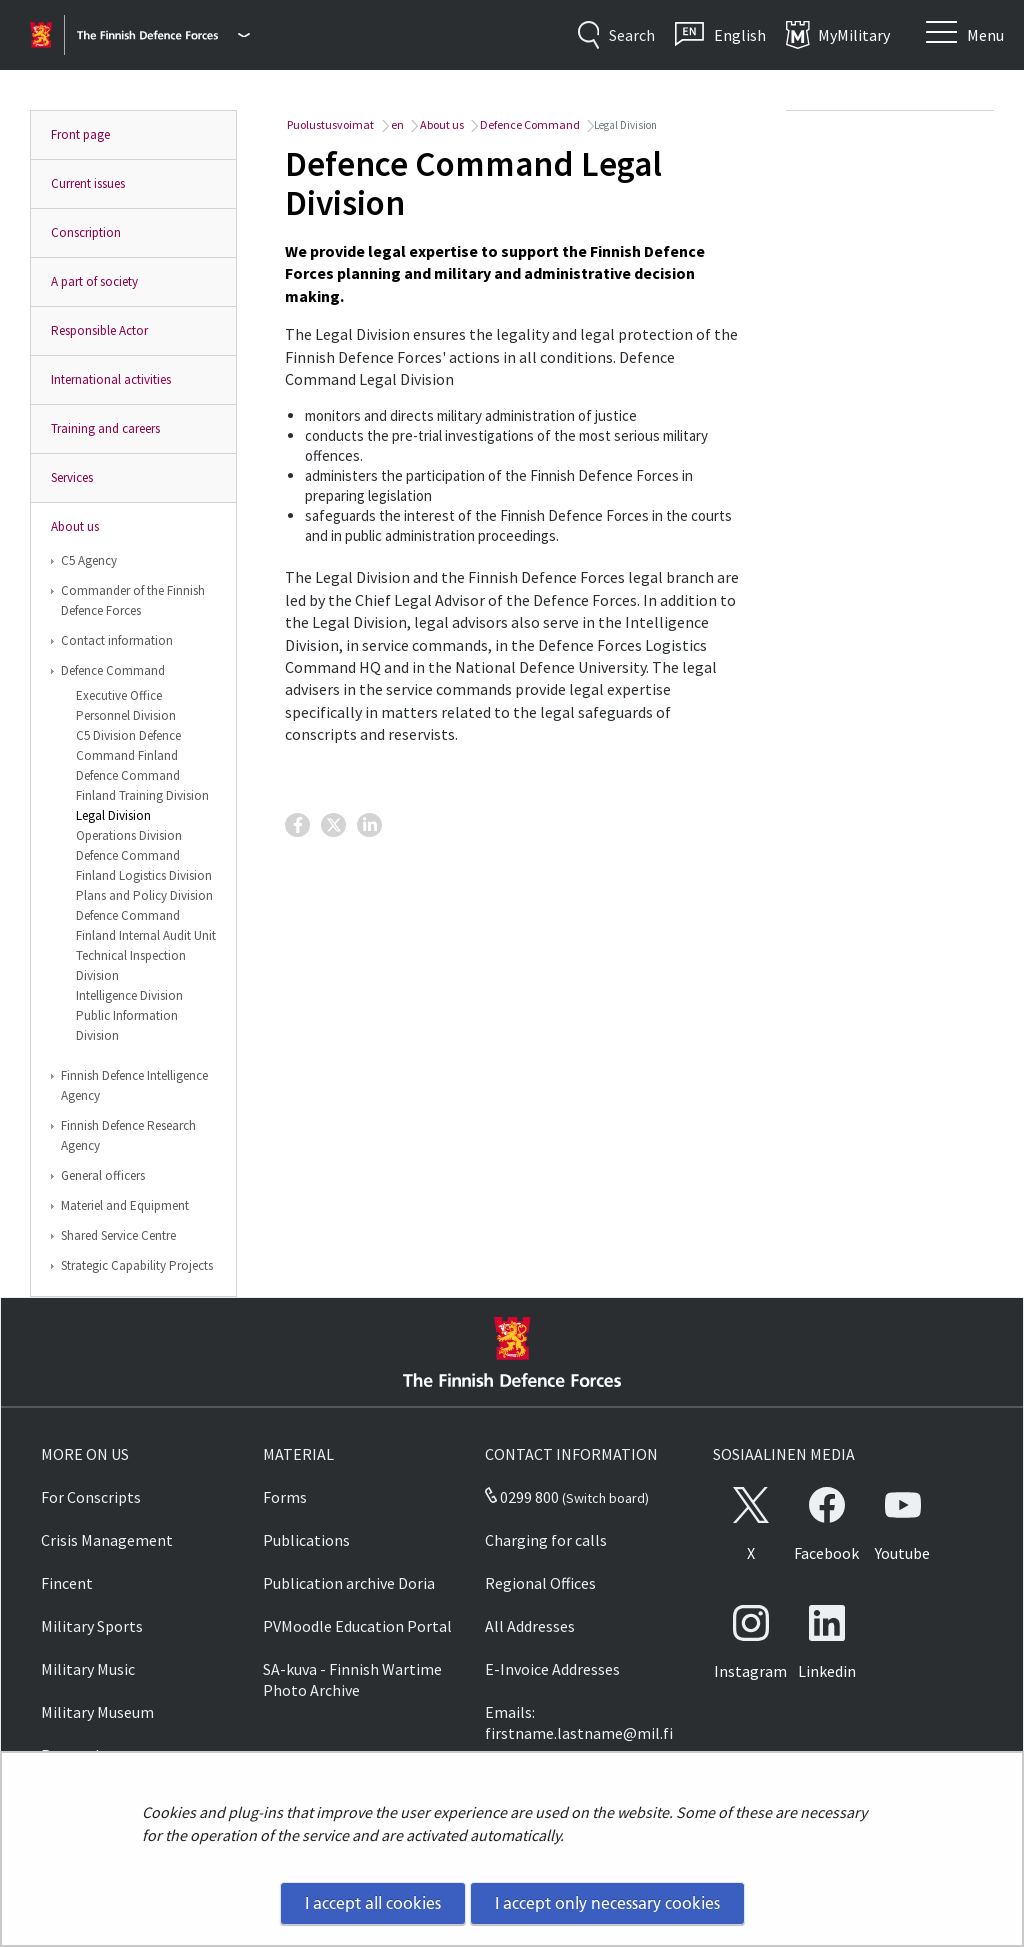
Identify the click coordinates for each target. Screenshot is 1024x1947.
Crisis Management (107, 1540)
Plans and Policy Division (144, 895)
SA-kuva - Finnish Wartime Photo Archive (352, 1679)
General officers (103, 1175)
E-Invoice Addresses (552, 1669)
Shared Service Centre (118, 1235)
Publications (306, 1540)
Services (72, 477)
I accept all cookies (373, 1903)
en (396, 124)
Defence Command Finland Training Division (142, 785)
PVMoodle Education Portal (357, 1626)
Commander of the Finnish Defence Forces (133, 600)
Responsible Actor (99, 330)
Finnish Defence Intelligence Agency (134, 1085)
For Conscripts (91, 1497)
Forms (285, 1497)
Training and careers (105, 428)
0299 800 (522, 1497)
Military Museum (97, 1712)
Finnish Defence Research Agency (128, 1135)
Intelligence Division (129, 995)
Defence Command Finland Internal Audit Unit (146, 925)
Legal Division (113, 815)
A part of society (94, 281)
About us (75, 526)
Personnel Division (126, 715)
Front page (80, 134)
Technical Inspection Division (131, 965)
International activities (111, 379)
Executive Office (119, 695)
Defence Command (113, 670)
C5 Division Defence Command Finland (128, 745)
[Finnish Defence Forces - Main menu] (163, 35)
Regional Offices (540, 1583)
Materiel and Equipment (125, 1205)
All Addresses (530, 1626)
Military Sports (92, 1626)
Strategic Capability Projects (137, 1265)
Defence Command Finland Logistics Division (144, 865)
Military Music (88, 1669)
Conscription (86, 232)
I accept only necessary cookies (607, 1903)
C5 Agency (89, 560)
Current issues (88, 183)
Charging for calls (546, 1540)
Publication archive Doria (349, 1583)
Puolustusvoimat (329, 124)
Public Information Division (127, 1025)
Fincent (67, 1583)
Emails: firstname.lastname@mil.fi (579, 1722)
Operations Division (129, 835)
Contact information (117, 640)
